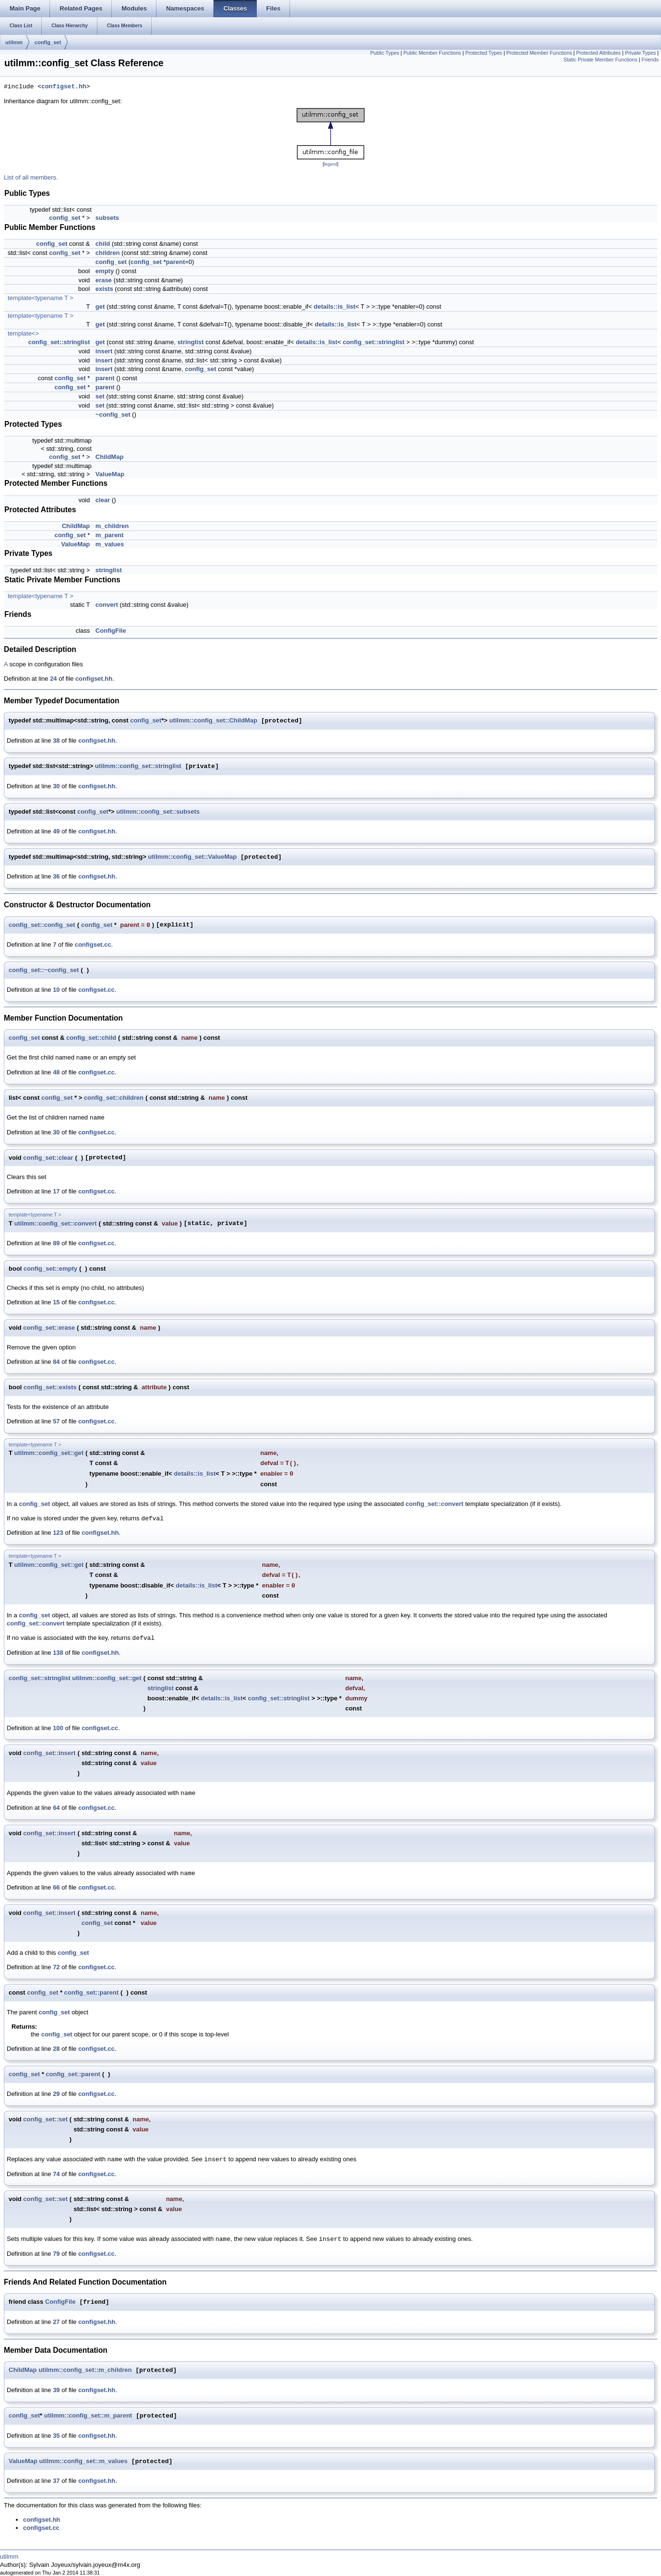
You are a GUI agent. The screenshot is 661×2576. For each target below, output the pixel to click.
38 (56, 740)
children (108, 252)
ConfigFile (111, 630)
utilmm (14, 42)
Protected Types (483, 53)
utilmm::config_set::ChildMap (213, 720)
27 (56, 2321)
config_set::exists (50, 1387)
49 (56, 831)
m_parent (110, 535)
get (100, 306)
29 (56, 2093)
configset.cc (93, 944)
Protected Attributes (598, 53)
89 (56, 1243)
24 (53, 678)
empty (105, 271)
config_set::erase (49, 1327)
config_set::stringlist (59, 342)
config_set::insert (49, 1753)
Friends (650, 59)
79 (56, 2253)
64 (56, 1807)
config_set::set (45, 2119)
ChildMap (110, 456)
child (103, 243)
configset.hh (63, 87)
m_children (112, 526)
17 (56, 1191)
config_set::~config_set (44, 970)
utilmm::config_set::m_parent (88, 2416)
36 (56, 876)
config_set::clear (48, 1157)
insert (104, 351)
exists (104, 288)
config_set (48, 42)
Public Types (384, 53)
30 (56, 786)
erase (104, 280)
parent (175, 261)
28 (56, 2048)
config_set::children (114, 1097)
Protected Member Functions (539, 53)
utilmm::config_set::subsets (158, 811)
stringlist (190, 342)
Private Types (640, 53)
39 (56, 2390)
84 (56, 1361)
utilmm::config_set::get (49, 1453)
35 (56, 2435)
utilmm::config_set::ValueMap (192, 857)
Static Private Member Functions (600, 59)
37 (56, 2480)
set (100, 396)
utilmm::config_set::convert (55, 1223)
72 (56, 1967)
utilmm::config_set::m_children (85, 2370)
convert (107, 604)
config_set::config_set (42, 924)
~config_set (113, 414)
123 (58, 1532)
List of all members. (31, 177)
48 (56, 1072)
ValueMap (110, 474)
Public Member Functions (432, 53)
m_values (110, 544)
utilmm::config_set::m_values (83, 2461)
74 (56, 2174)
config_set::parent (91, 1992)
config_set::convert (435, 1503)
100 (58, 1728)
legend (330, 164)
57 (56, 1421)
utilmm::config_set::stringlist (138, 766)
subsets (107, 217)
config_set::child (91, 1037)
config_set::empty (50, 1268)
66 (56, 1887)
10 (56, 989)
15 (56, 1302)
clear (103, 500)
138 (58, 1652)
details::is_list (335, 306)
